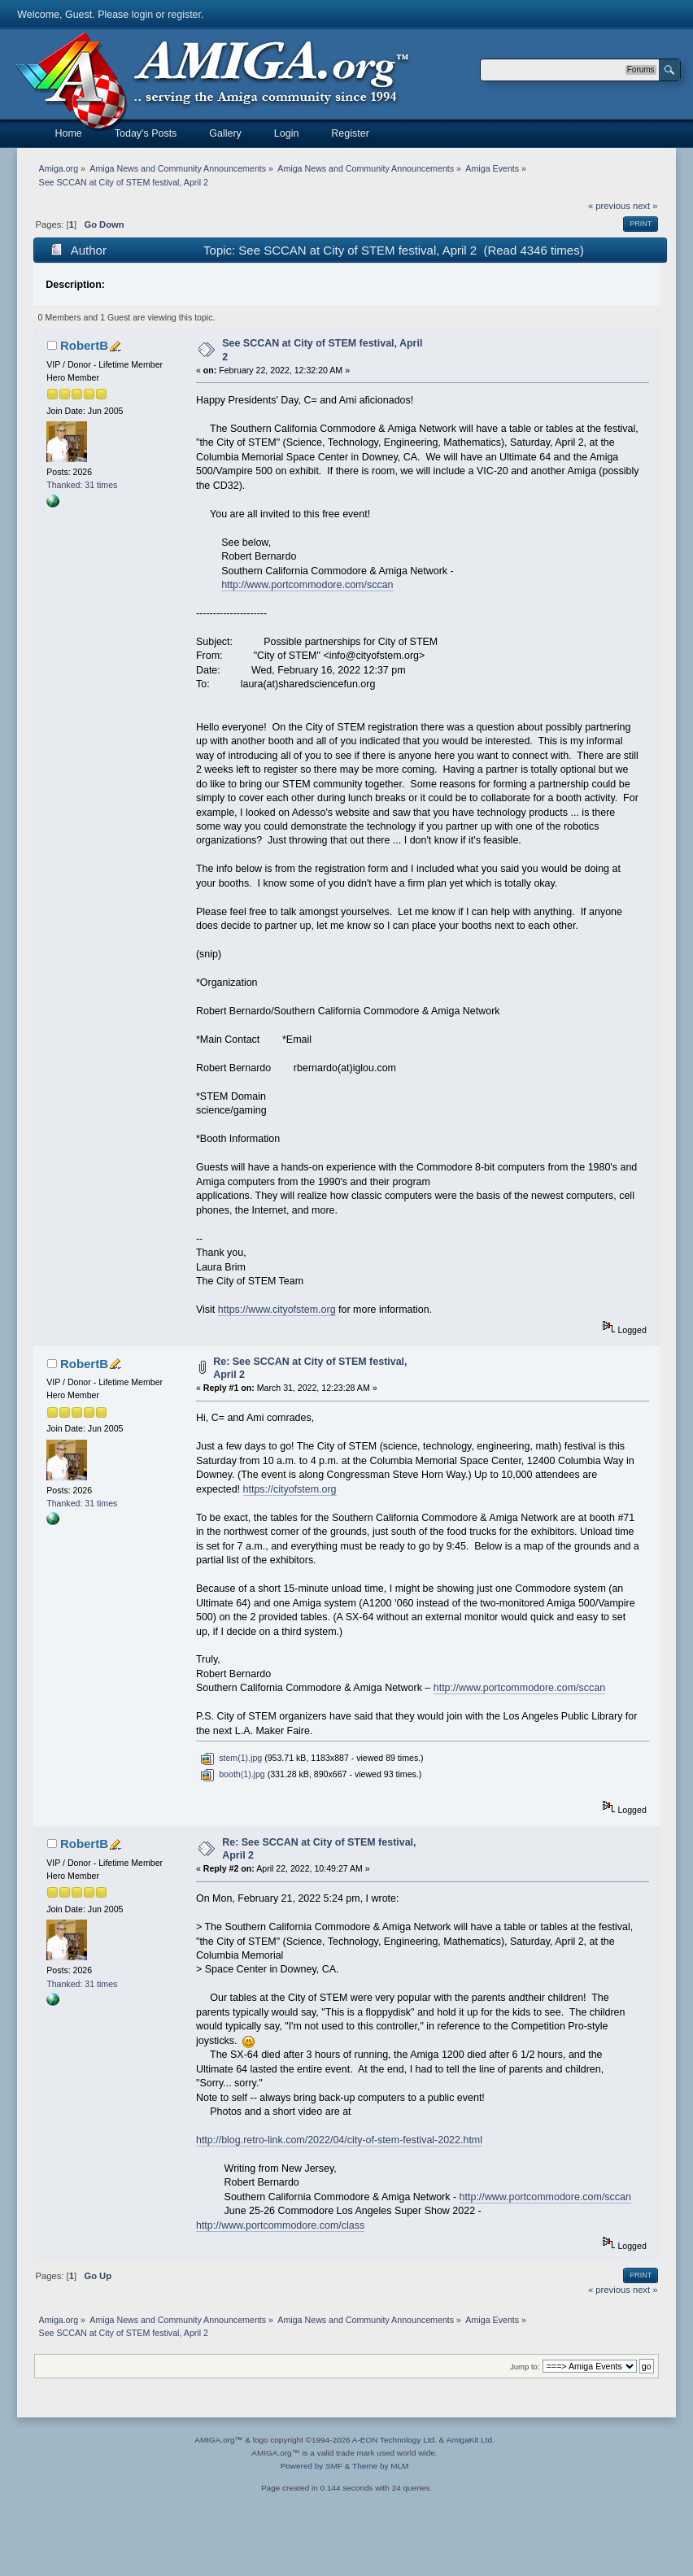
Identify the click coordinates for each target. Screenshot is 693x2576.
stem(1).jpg (231, 1758)
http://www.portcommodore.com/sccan (307, 585)
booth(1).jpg (232, 1774)
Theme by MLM (380, 2465)
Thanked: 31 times (81, 485)
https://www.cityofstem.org (277, 1309)
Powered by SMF (311, 2465)
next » (645, 206)
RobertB (84, 345)
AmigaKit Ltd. (470, 2439)
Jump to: (525, 2366)
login (142, 14)
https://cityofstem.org (290, 1489)
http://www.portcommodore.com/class (280, 2225)
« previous (609, 206)
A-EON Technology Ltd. (394, 2439)
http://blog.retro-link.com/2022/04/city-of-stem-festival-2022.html (339, 2140)
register (184, 14)
